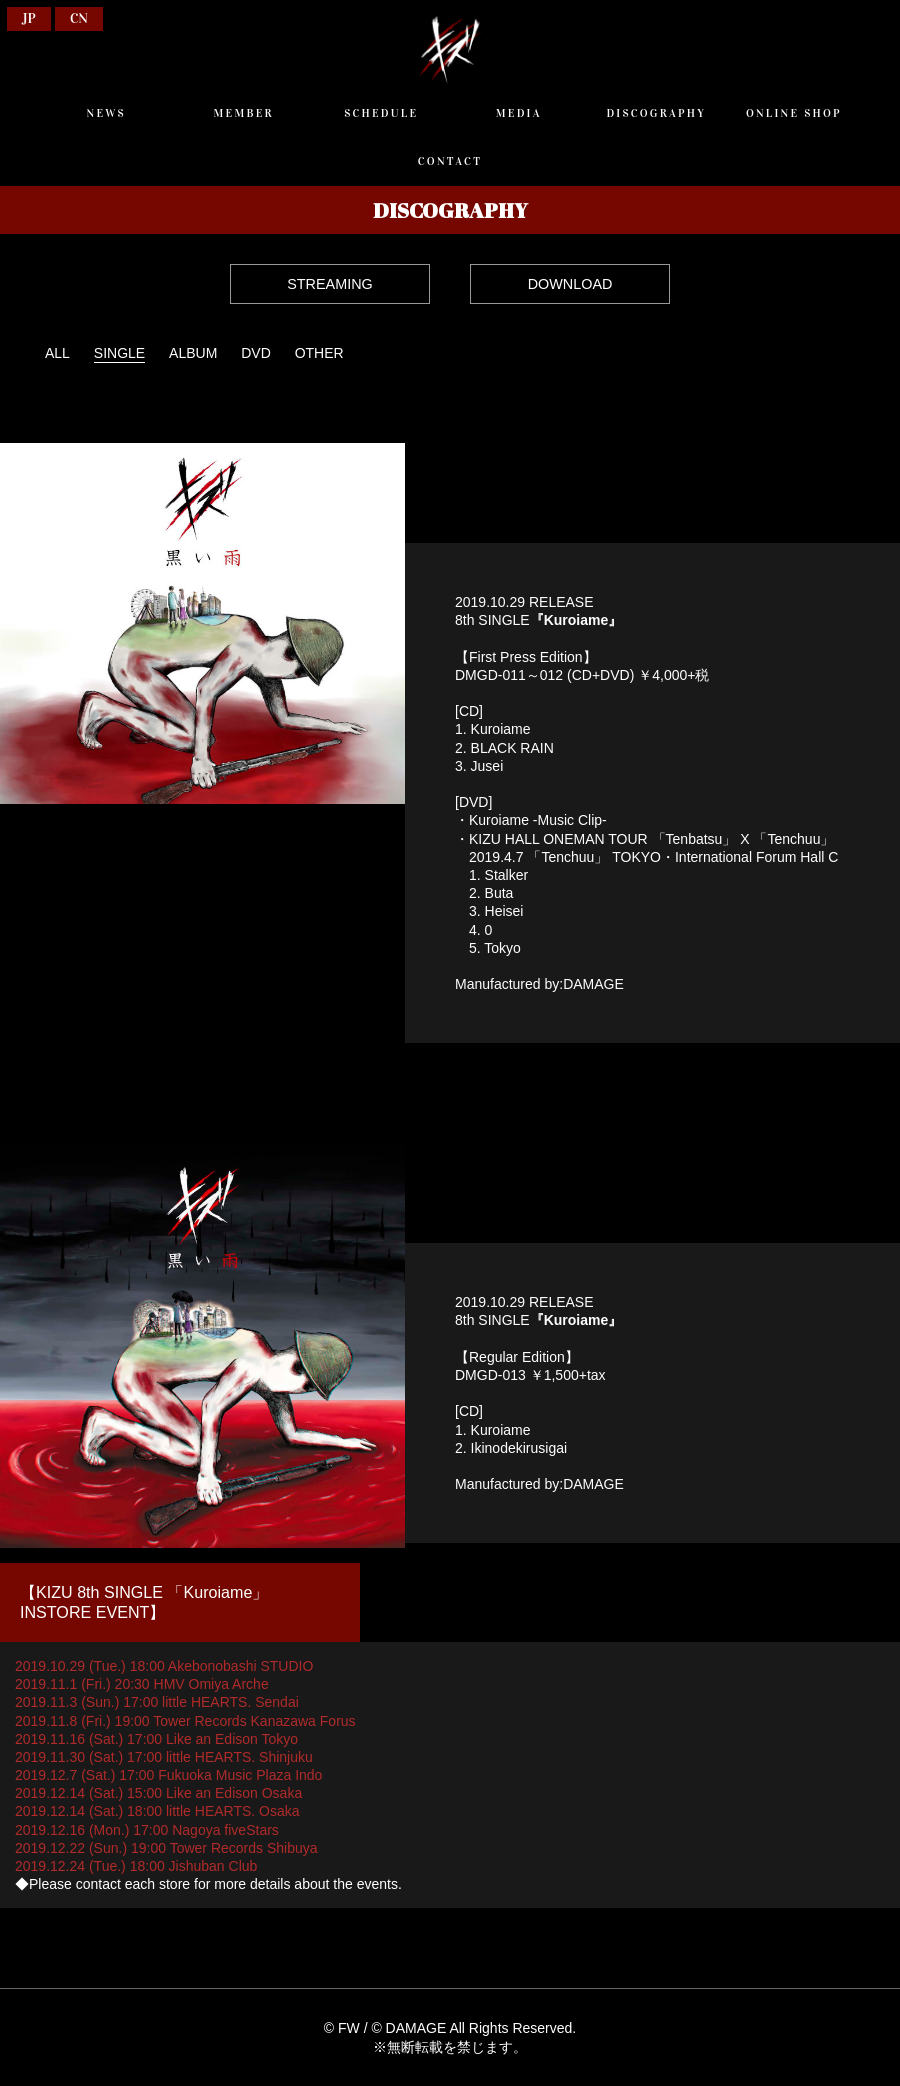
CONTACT (450, 161)
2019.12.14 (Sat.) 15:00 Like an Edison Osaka (158, 1793)
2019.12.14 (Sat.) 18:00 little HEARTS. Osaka (157, 1811)
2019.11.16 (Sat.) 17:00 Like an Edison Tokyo (156, 1739)
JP (29, 18)
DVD (256, 353)
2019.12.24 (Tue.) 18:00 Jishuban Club (136, 1866)
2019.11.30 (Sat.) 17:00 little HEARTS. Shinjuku (164, 1757)
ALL (57, 353)
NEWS (105, 113)
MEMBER (244, 113)
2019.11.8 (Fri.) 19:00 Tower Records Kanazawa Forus (185, 1721)
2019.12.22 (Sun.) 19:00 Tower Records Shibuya (166, 1848)
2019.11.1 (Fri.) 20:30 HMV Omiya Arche (142, 1684)
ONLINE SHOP (794, 113)
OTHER (319, 353)
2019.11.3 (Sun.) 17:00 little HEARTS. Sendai (157, 1702)
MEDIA (519, 113)
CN (79, 18)
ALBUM (193, 353)
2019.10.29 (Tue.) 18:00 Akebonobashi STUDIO (164, 1666)
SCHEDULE (381, 113)
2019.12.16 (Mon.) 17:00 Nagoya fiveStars (147, 1830)
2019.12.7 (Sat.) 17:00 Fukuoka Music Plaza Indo (168, 1775)
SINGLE (119, 353)
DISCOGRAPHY (656, 113)
